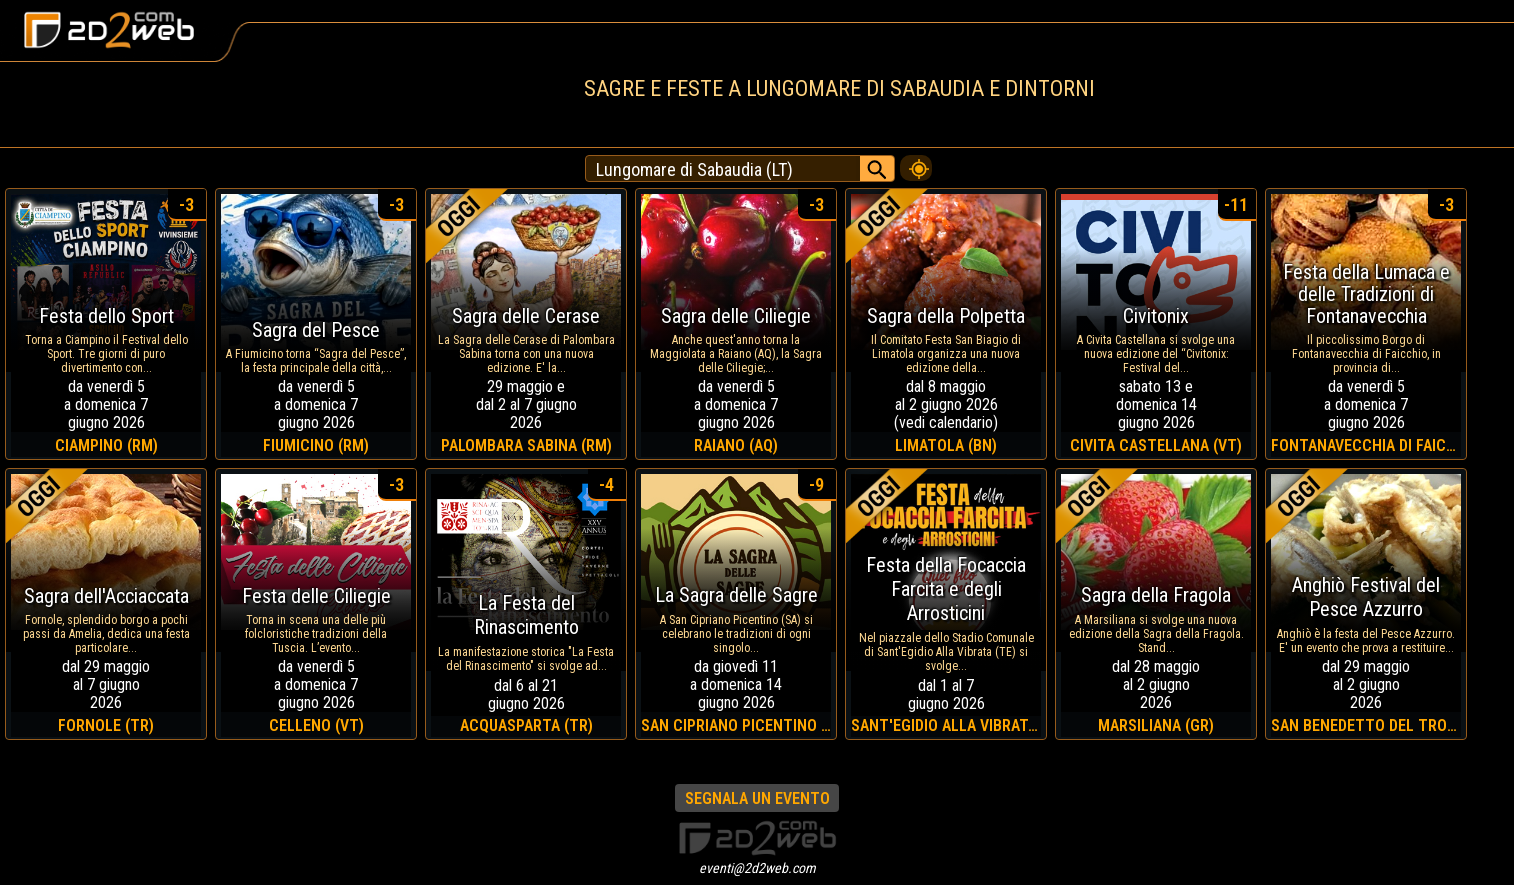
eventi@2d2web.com (757, 868)
